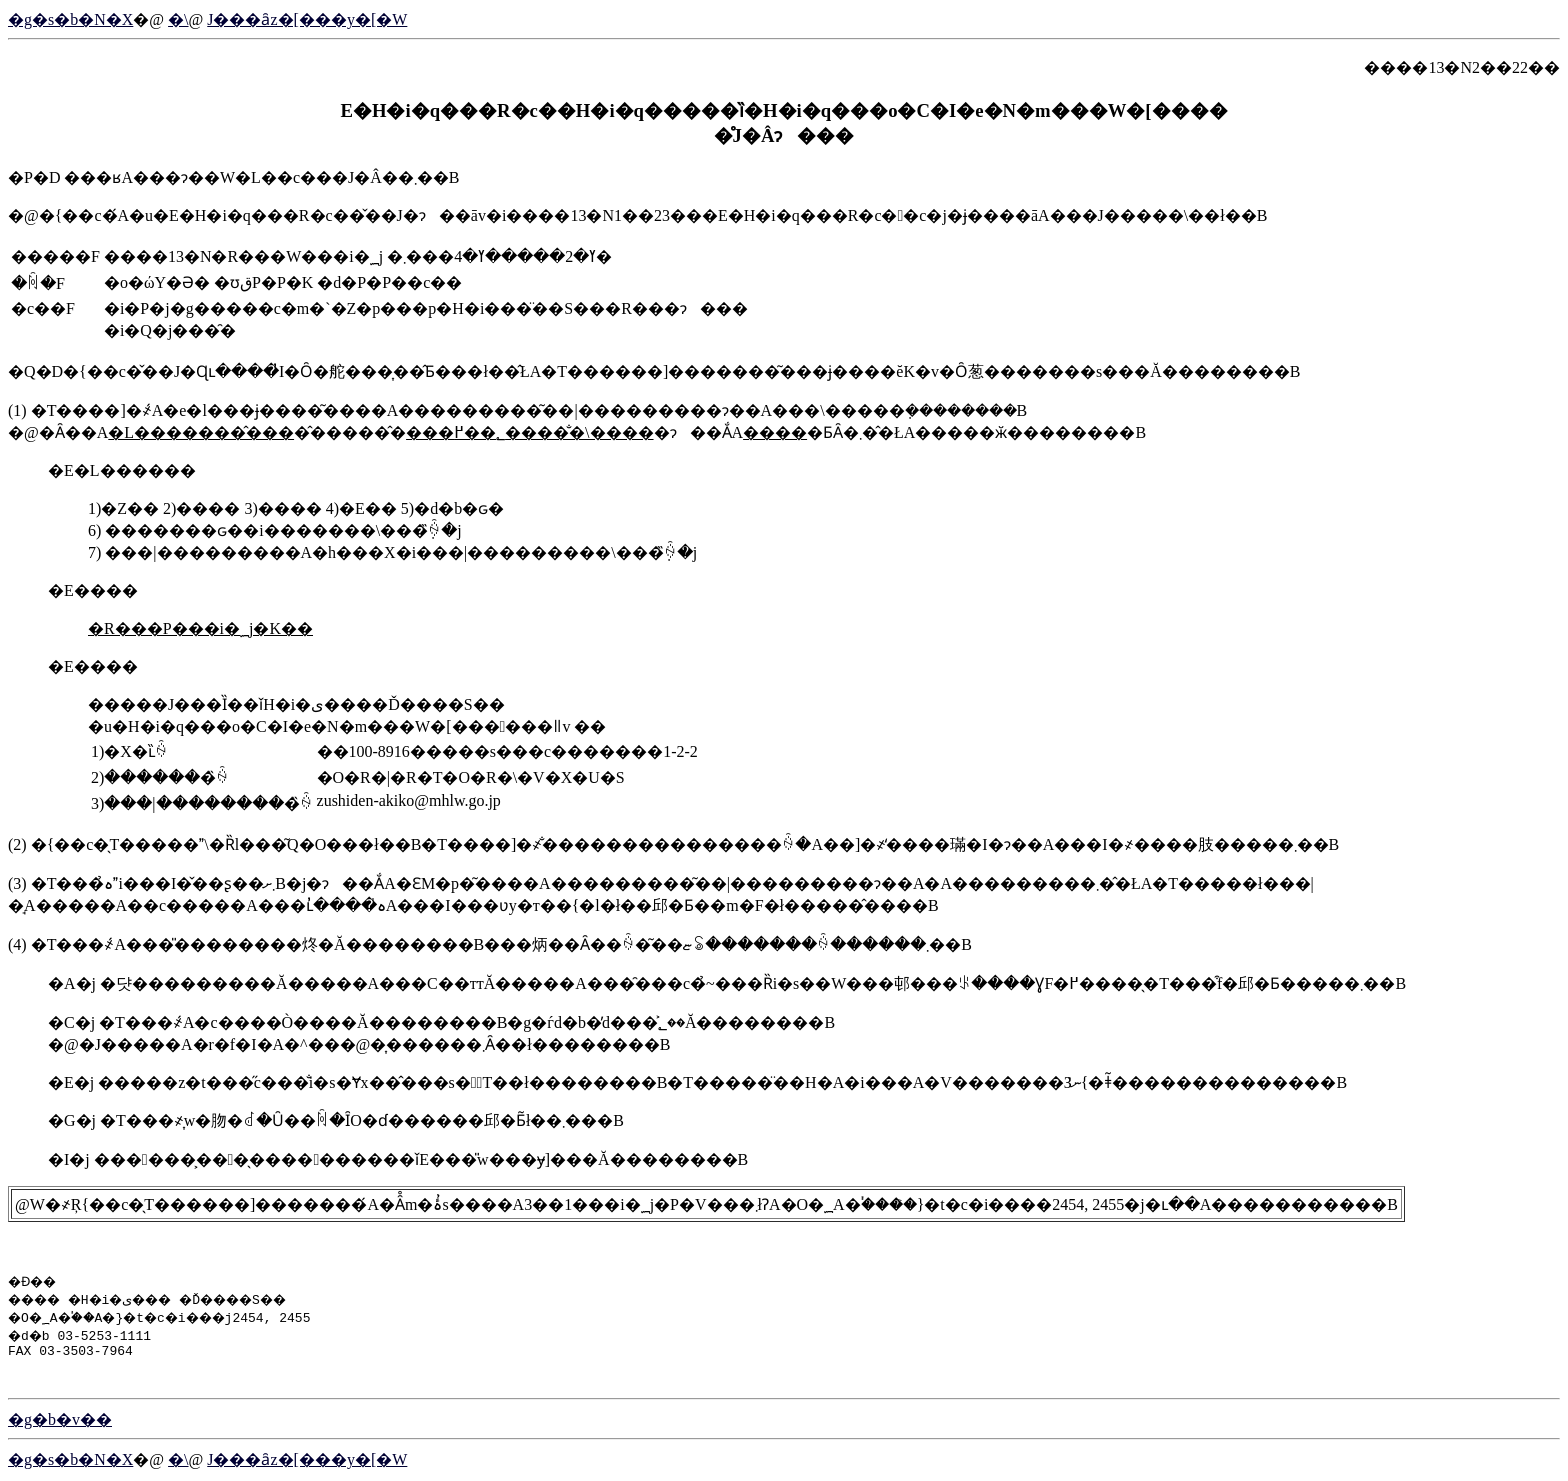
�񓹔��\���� (178, 19)
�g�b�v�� (60, 1422)
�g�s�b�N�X (70, 19)
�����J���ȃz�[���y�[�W (307, 19)
